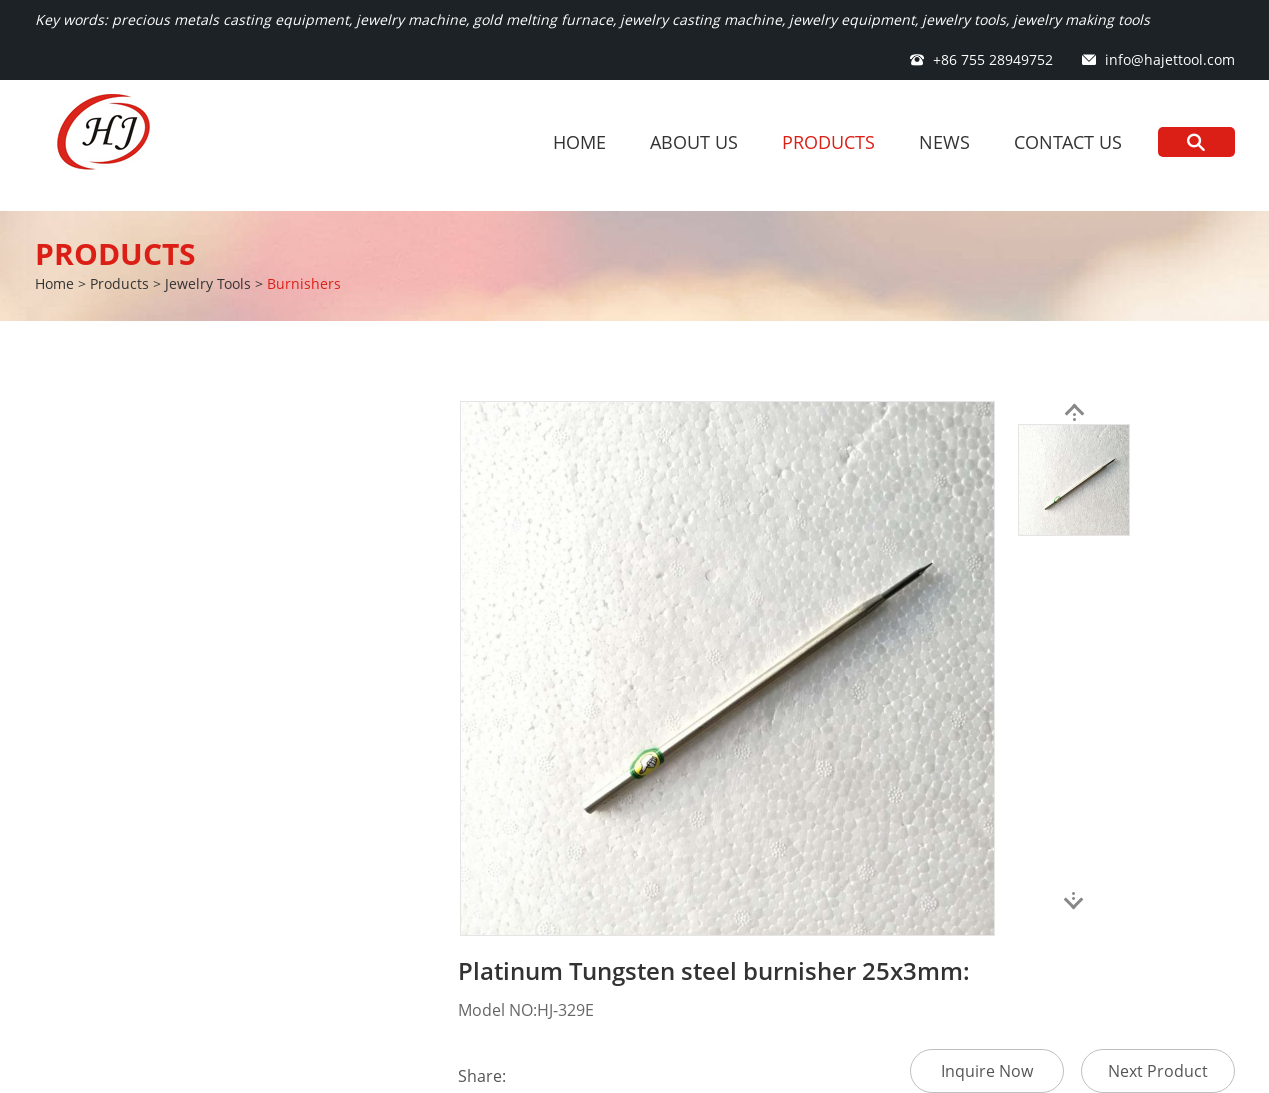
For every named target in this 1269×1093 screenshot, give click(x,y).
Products (828, 142)
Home (579, 142)
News (944, 142)
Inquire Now (987, 1071)
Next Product (1158, 1071)
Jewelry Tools (208, 283)
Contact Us (1068, 142)
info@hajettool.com (1170, 59)
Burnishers (304, 283)
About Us (694, 142)
